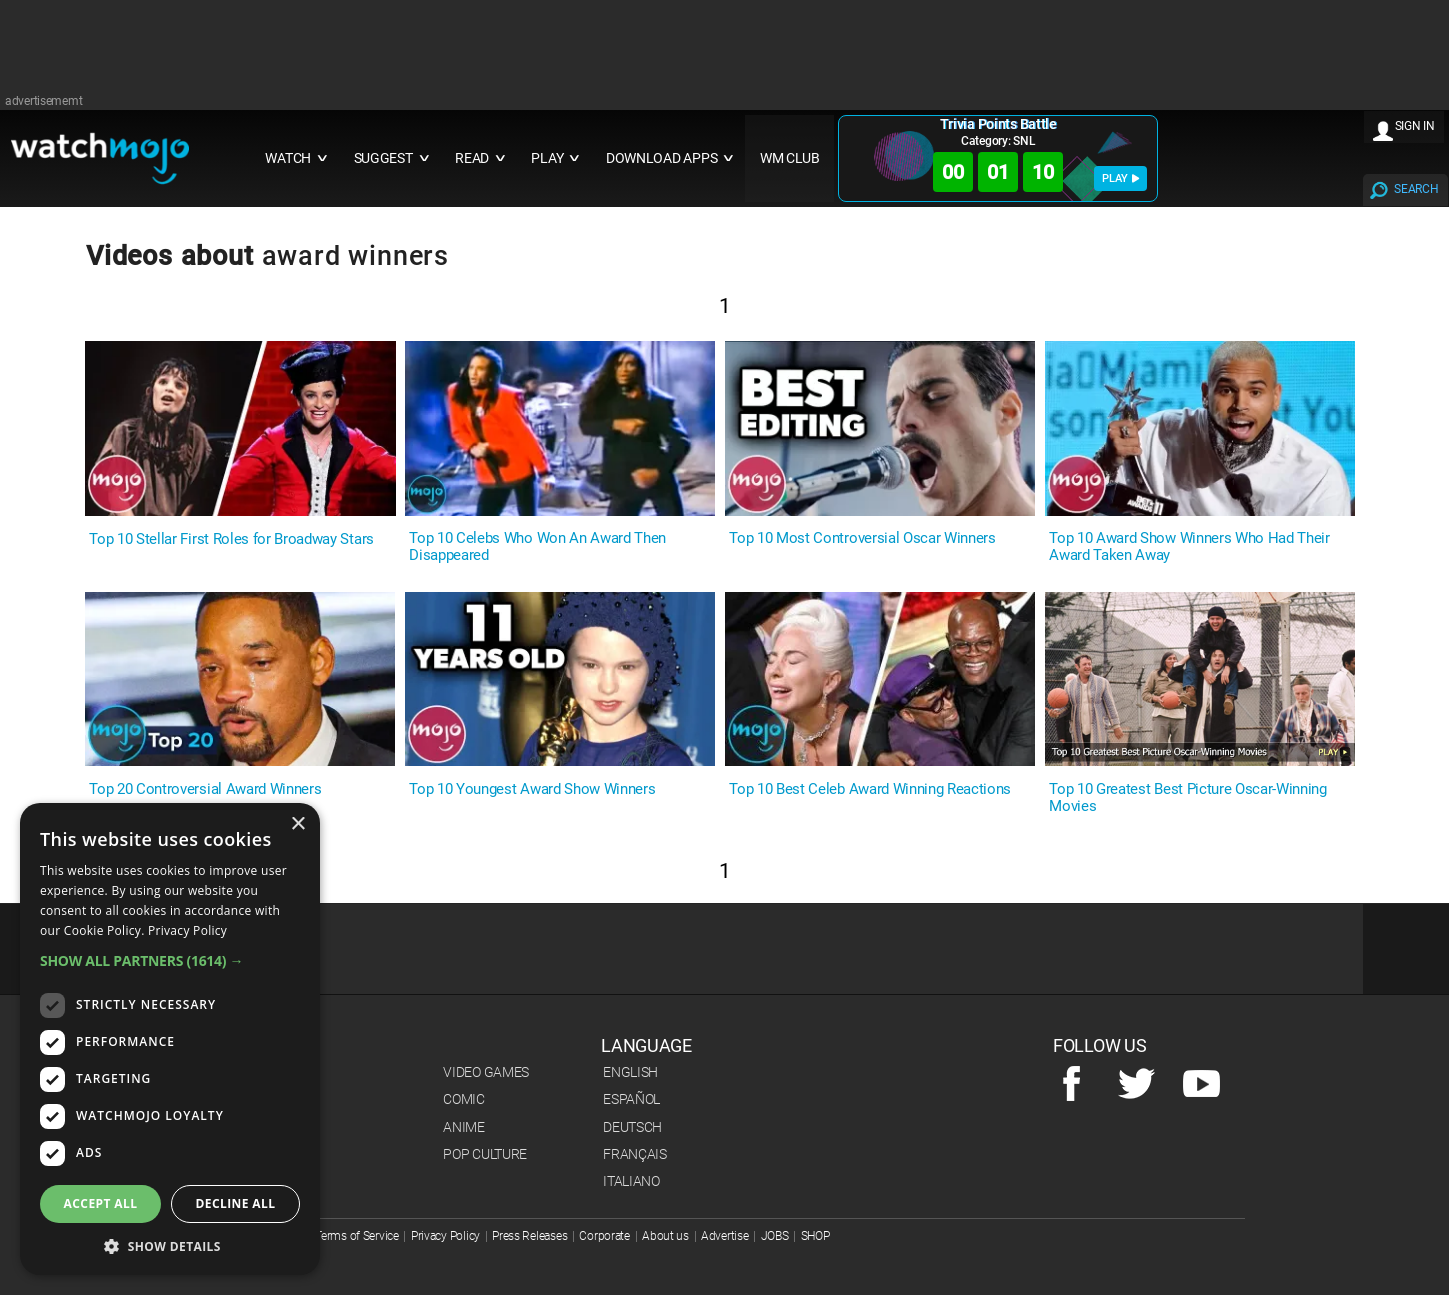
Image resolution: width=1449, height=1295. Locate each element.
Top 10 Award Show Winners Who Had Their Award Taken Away (1189, 547)
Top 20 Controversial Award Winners (205, 789)
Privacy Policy (445, 1236)
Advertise (724, 1236)
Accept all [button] (101, 1203)
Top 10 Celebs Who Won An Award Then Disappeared (537, 547)
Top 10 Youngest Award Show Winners (532, 789)
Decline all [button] (236, 1203)
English (630, 1072)
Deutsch (632, 1127)
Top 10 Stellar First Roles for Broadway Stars (231, 539)
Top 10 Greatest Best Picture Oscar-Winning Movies (1188, 798)
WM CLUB (790, 158)
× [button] (297, 824)
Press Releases (529, 1236)
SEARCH (1416, 189)
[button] (170, 960)
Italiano (631, 1181)
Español (631, 1099)
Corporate (604, 1236)
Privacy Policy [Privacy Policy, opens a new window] (187, 930)
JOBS (775, 1236)
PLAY (1120, 178)
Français (635, 1154)
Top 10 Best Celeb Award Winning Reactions (870, 789)
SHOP (815, 1236)
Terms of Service (357, 1236)
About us (665, 1236)
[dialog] (170, 1039)
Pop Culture (485, 1154)
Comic (464, 1099)
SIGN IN (1415, 126)
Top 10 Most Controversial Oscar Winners (862, 538)
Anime (464, 1127)
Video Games (486, 1072)
